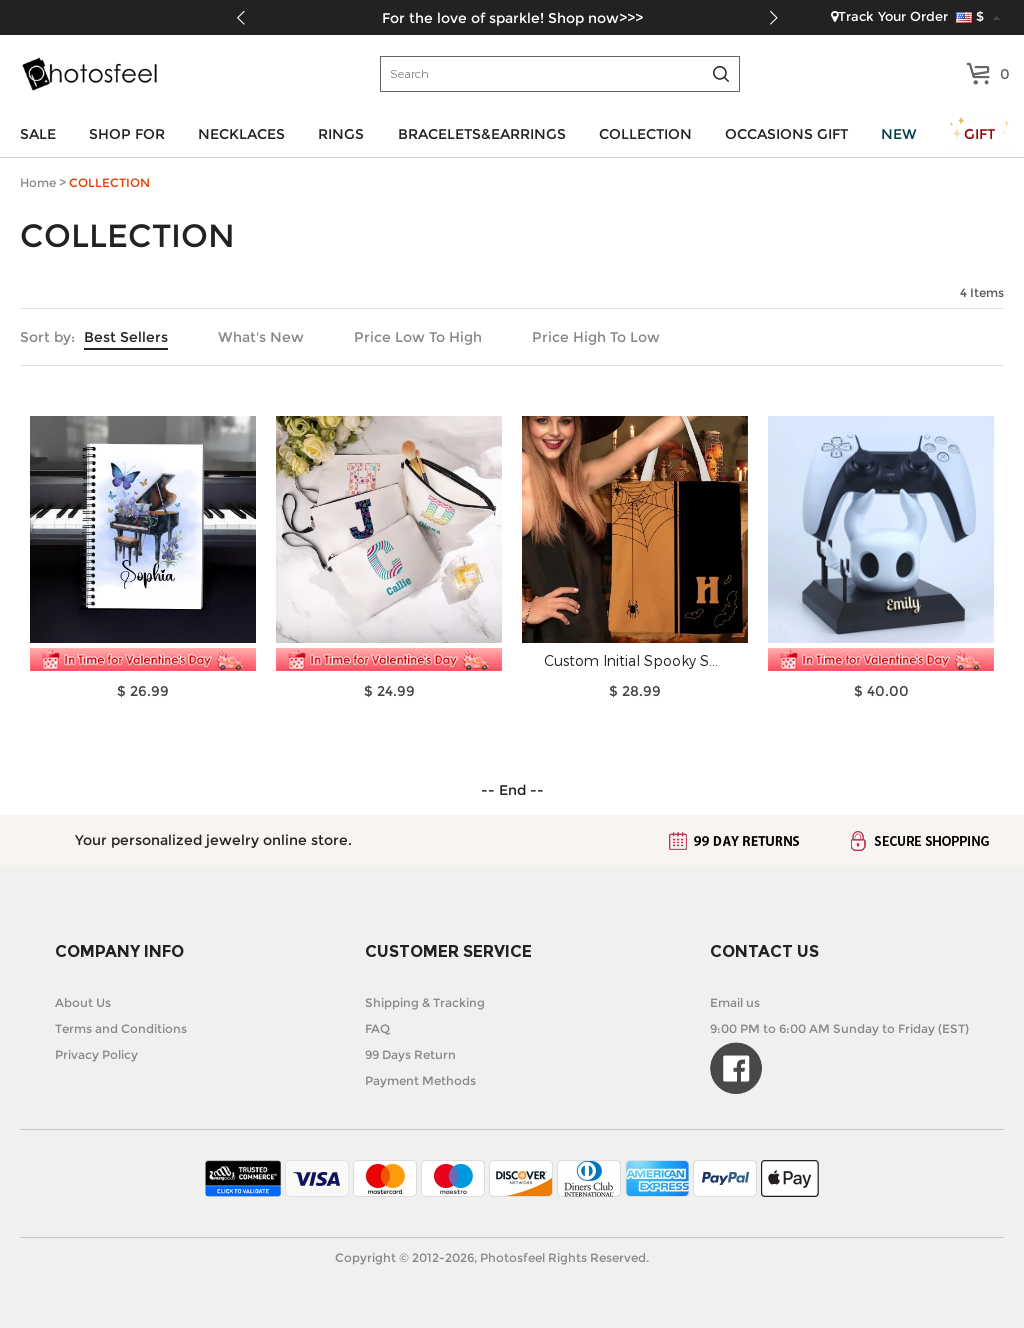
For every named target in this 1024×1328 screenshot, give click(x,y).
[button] (773, 18)
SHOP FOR (127, 134)
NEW (899, 134)
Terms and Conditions (121, 1028)
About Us (83, 1002)
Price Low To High (418, 337)
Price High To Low (596, 337)
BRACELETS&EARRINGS (482, 134)
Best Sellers (126, 337)
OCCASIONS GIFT (786, 134)
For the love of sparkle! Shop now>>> (512, 18)
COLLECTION (645, 134)
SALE (38, 134)
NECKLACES (241, 134)
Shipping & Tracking (425, 1002)
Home (38, 182)
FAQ (377, 1028)
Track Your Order (889, 16)
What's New (261, 337)
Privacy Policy (96, 1054)
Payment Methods (420, 1080)
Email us (735, 1002)
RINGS (341, 134)
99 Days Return (410, 1054)
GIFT (979, 134)
